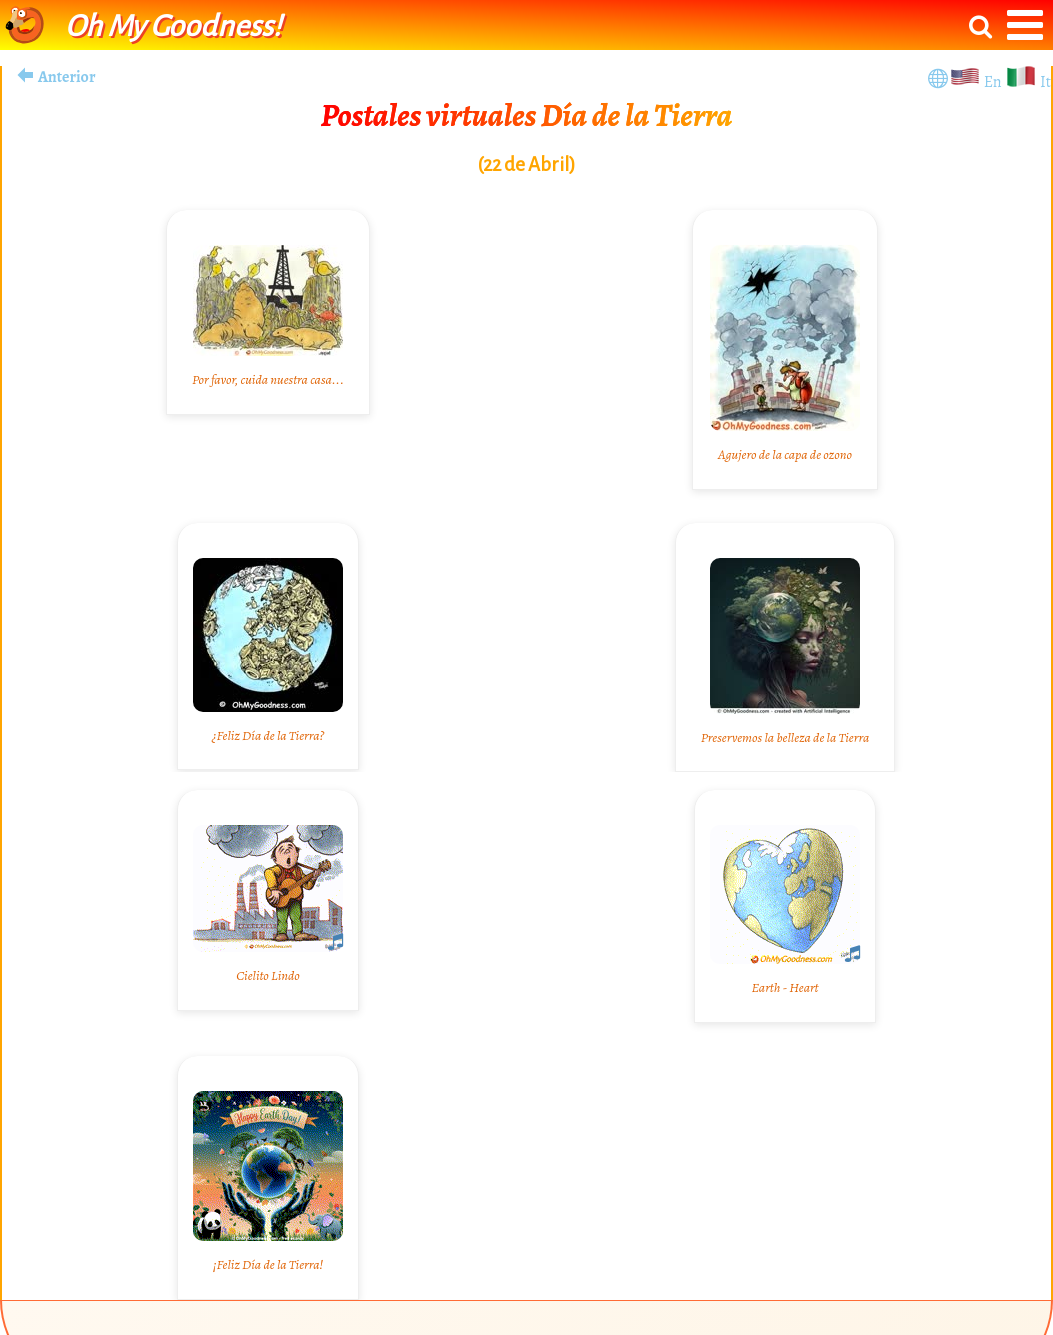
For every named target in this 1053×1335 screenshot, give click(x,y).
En (994, 82)
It (1045, 82)
